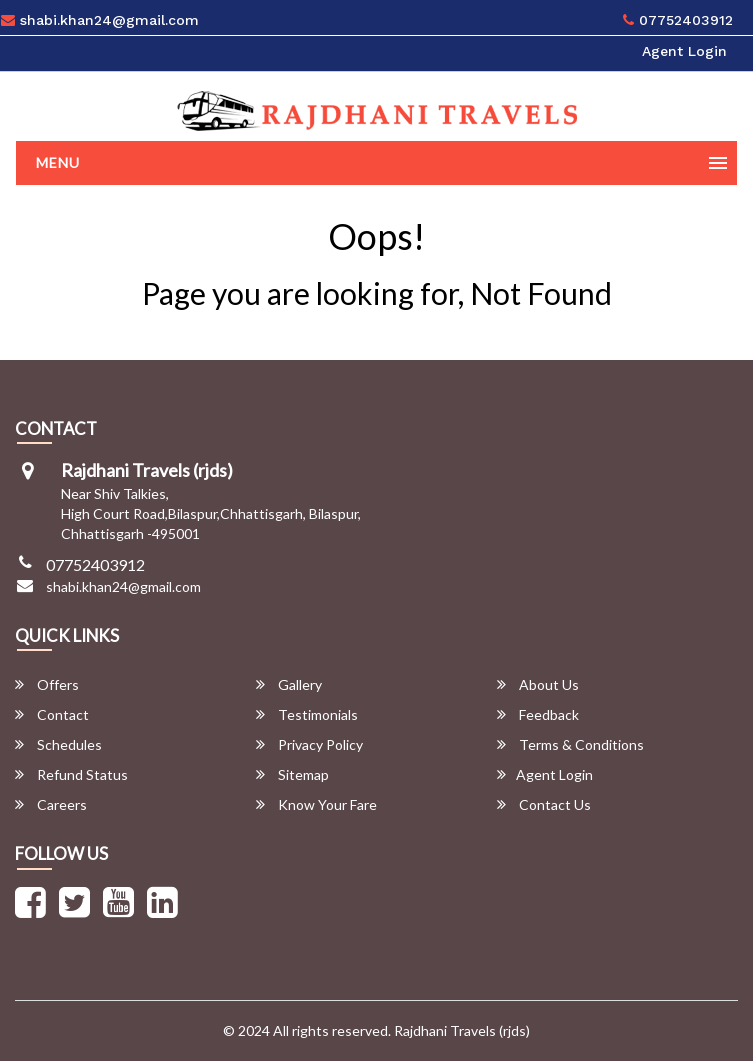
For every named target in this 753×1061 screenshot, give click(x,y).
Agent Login (684, 51)
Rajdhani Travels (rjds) (462, 1030)
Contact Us (544, 804)
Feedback (538, 714)
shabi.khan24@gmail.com (123, 586)
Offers (47, 684)
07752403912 (678, 20)
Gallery (289, 684)
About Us (538, 684)
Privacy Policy (309, 744)
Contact (52, 714)
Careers (51, 804)
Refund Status (71, 774)
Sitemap (292, 774)
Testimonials (307, 714)
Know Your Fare (316, 804)
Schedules (58, 744)
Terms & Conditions (570, 744)
